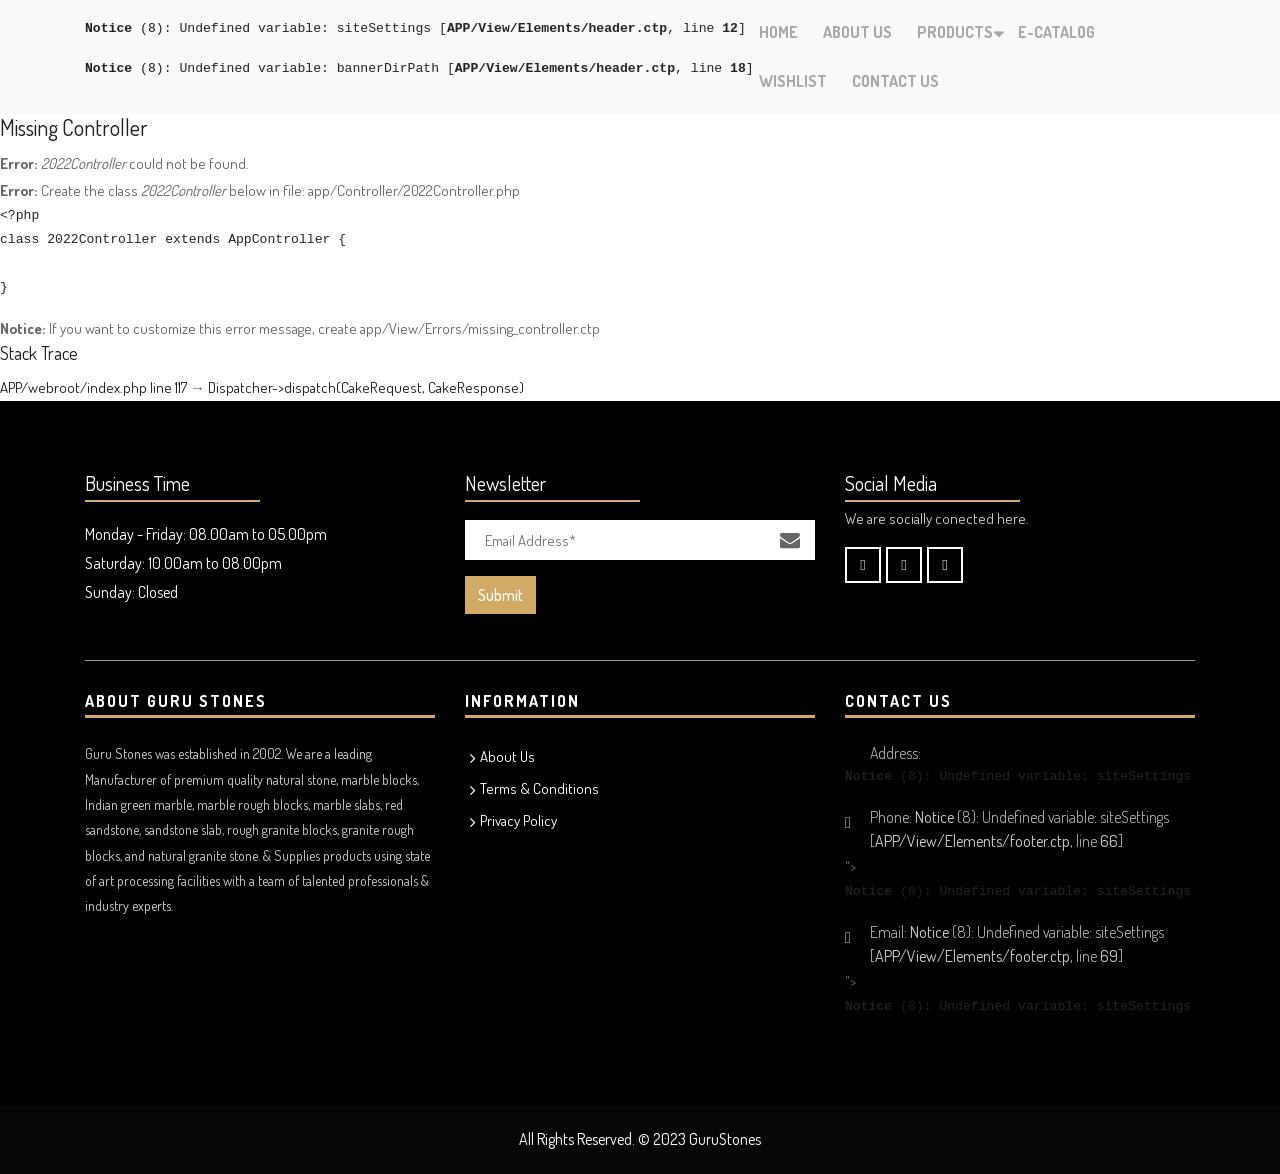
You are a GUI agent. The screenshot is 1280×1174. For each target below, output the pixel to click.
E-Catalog (1056, 32)
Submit (500, 595)
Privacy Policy (518, 820)
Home (778, 32)
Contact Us (895, 81)
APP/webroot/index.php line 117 (93, 387)
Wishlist (793, 81)
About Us (857, 32)
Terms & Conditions (539, 788)
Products (955, 32)
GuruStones (725, 1139)
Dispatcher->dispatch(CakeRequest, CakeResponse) (366, 387)
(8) (124, 28)
